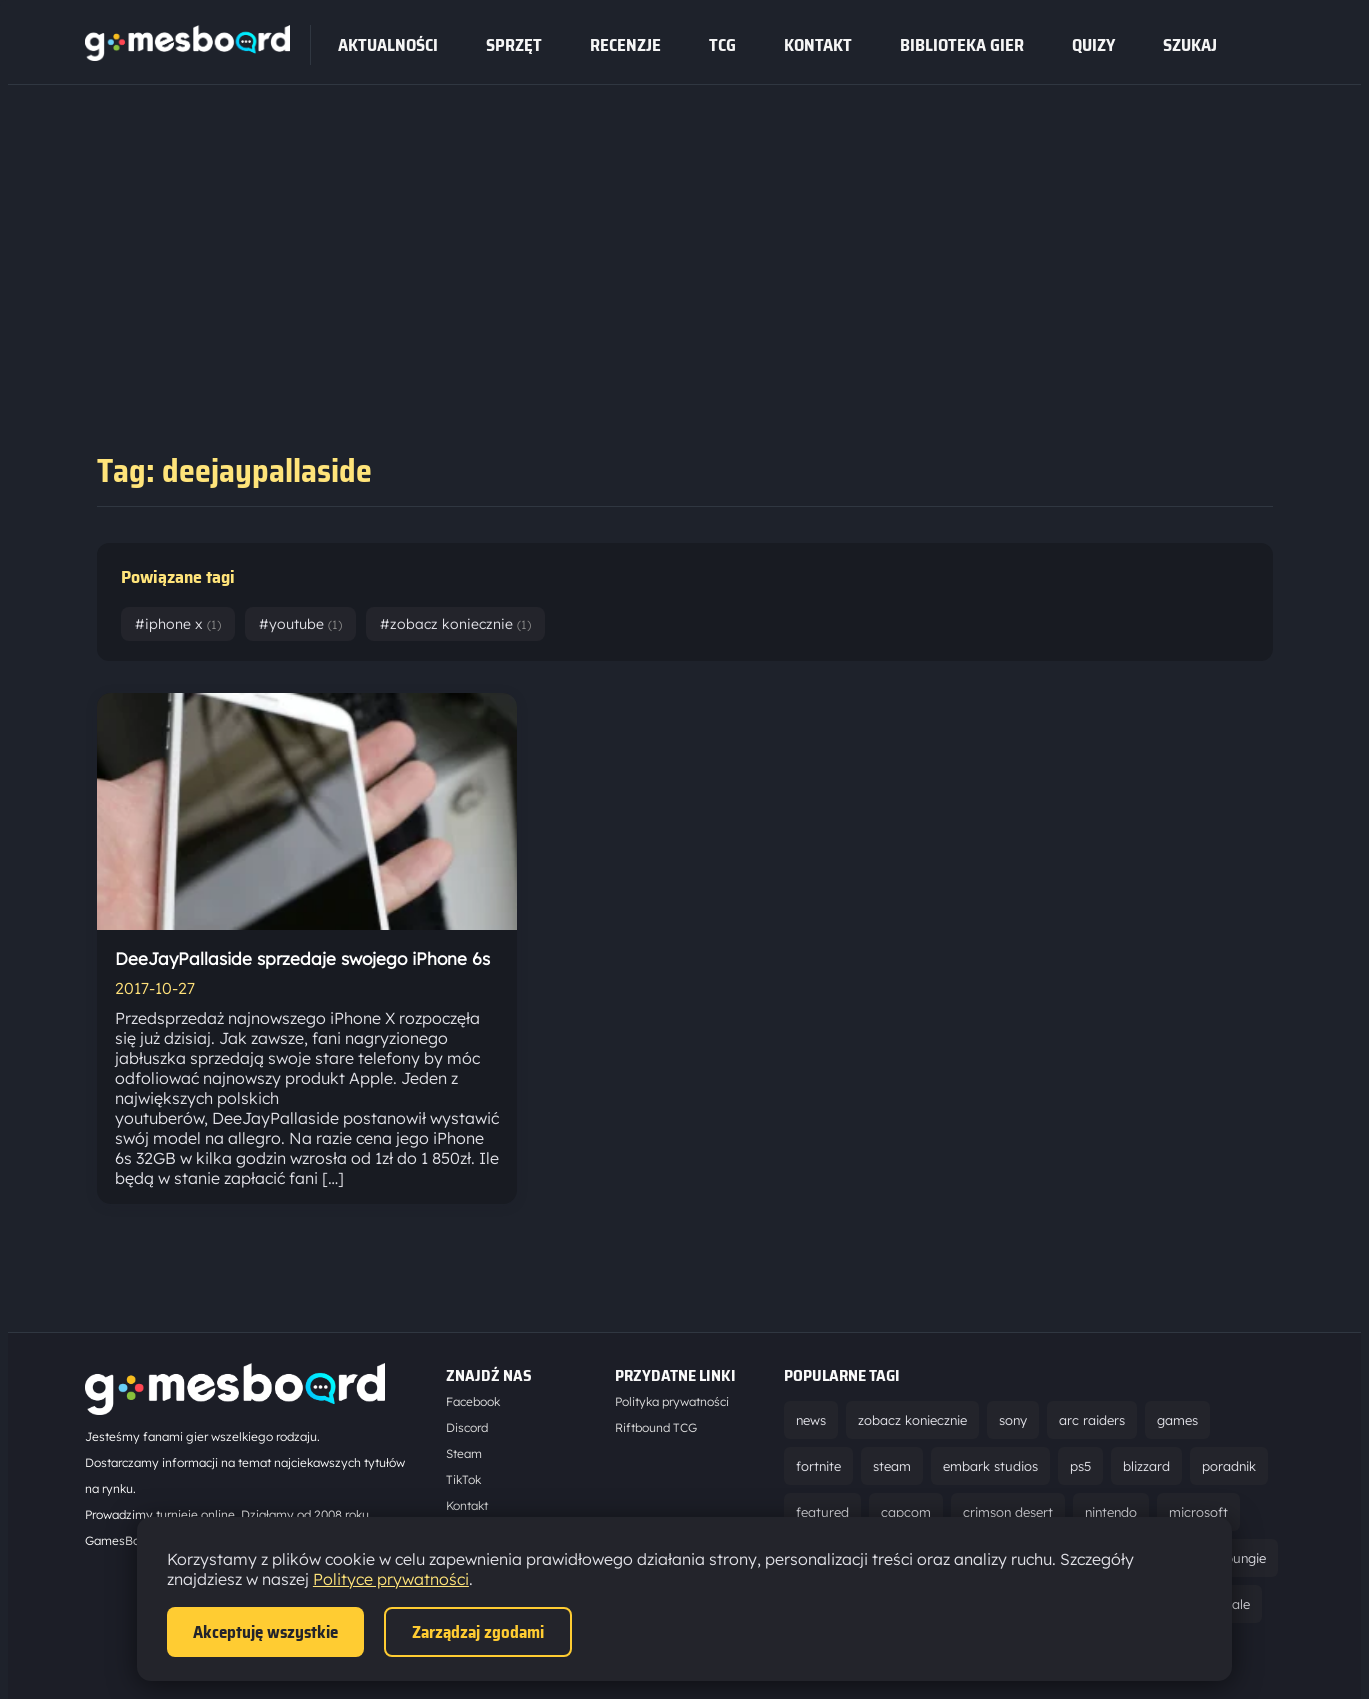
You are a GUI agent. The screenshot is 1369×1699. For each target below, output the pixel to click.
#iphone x (178, 624)
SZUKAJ (1190, 45)
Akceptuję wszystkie (265, 1632)
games (1177, 1420)
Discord (467, 1427)
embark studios (990, 1466)
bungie (1245, 1558)
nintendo (1111, 1512)
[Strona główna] (187, 55)
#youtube (300, 624)
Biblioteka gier (962, 45)
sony (1013, 1420)
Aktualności (388, 45)
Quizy (1093, 45)
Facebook (473, 1401)
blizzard (1146, 1466)
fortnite (818, 1466)
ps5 (1080, 1466)
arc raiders (1092, 1420)
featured (822, 1512)
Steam (464, 1453)
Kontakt (818, 45)
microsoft (1198, 1512)
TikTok (463, 1479)
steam (892, 1466)
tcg (722, 45)
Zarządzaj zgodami (478, 1632)
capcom (906, 1512)
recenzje (625, 45)
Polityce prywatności (391, 1579)
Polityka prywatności (672, 1401)
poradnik (1229, 1466)
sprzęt (514, 45)
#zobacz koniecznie (455, 624)
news (811, 1420)
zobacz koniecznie (912, 1420)
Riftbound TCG (656, 1427)
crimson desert (1008, 1512)
